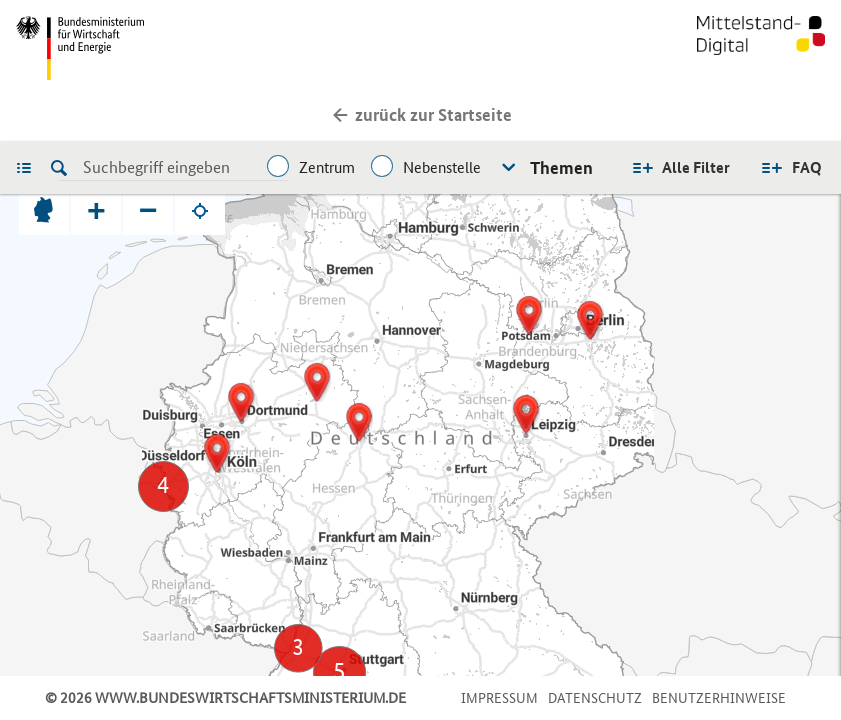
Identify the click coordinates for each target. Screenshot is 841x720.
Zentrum (327, 167)
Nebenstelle (442, 167)
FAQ (807, 167)
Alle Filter (696, 167)
